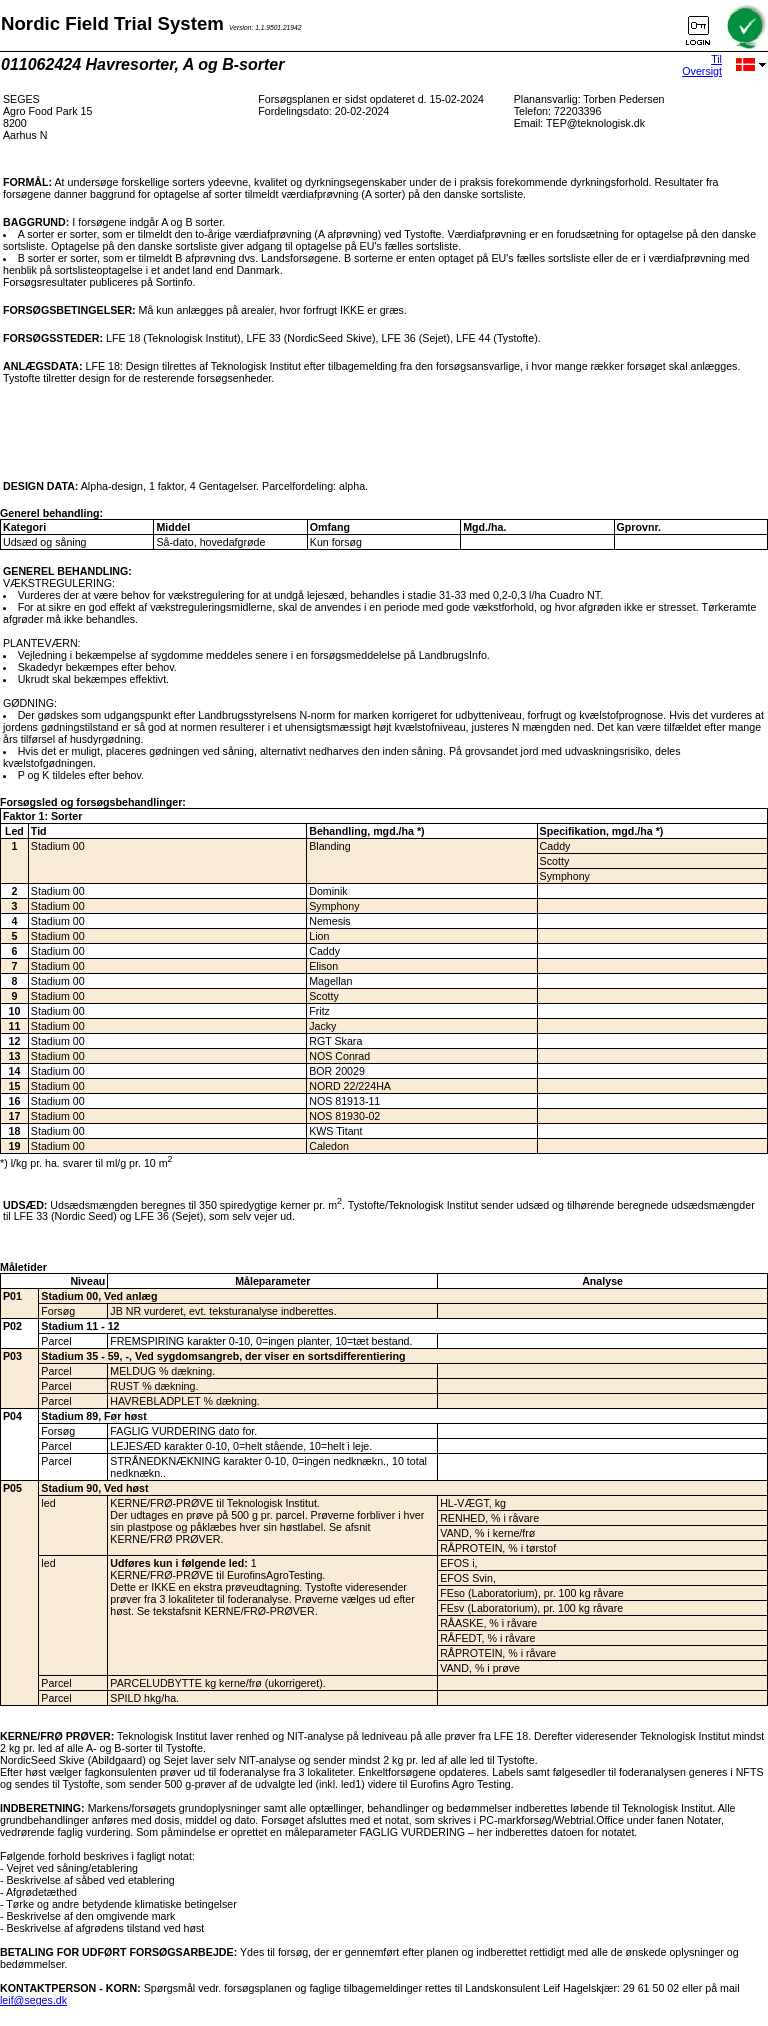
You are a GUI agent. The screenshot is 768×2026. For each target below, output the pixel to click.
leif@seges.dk (33, 2000)
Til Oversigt (702, 65)
